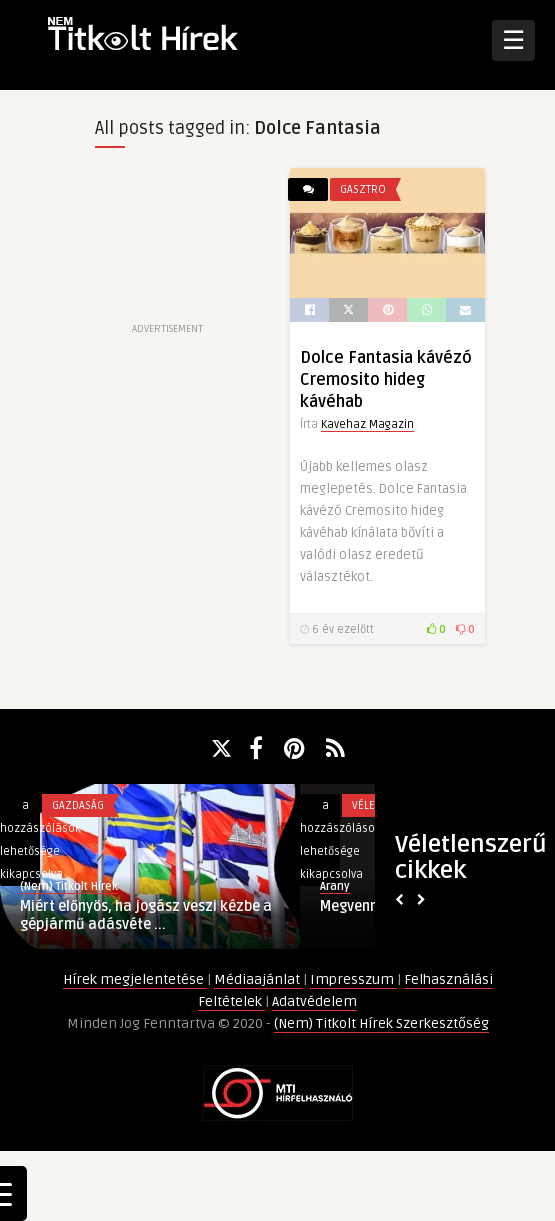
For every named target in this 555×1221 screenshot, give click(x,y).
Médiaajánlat (258, 979)
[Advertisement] (167, 243)
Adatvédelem (314, 1001)
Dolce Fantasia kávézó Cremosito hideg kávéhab (386, 380)
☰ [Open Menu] (513, 40)
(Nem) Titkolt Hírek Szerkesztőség (381, 1023)
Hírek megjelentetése (135, 979)
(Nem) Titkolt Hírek (69, 886)
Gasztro (363, 189)
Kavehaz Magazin (367, 424)
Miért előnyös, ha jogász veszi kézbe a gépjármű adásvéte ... (146, 915)
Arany (335, 886)
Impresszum (353, 979)
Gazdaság (78, 805)
